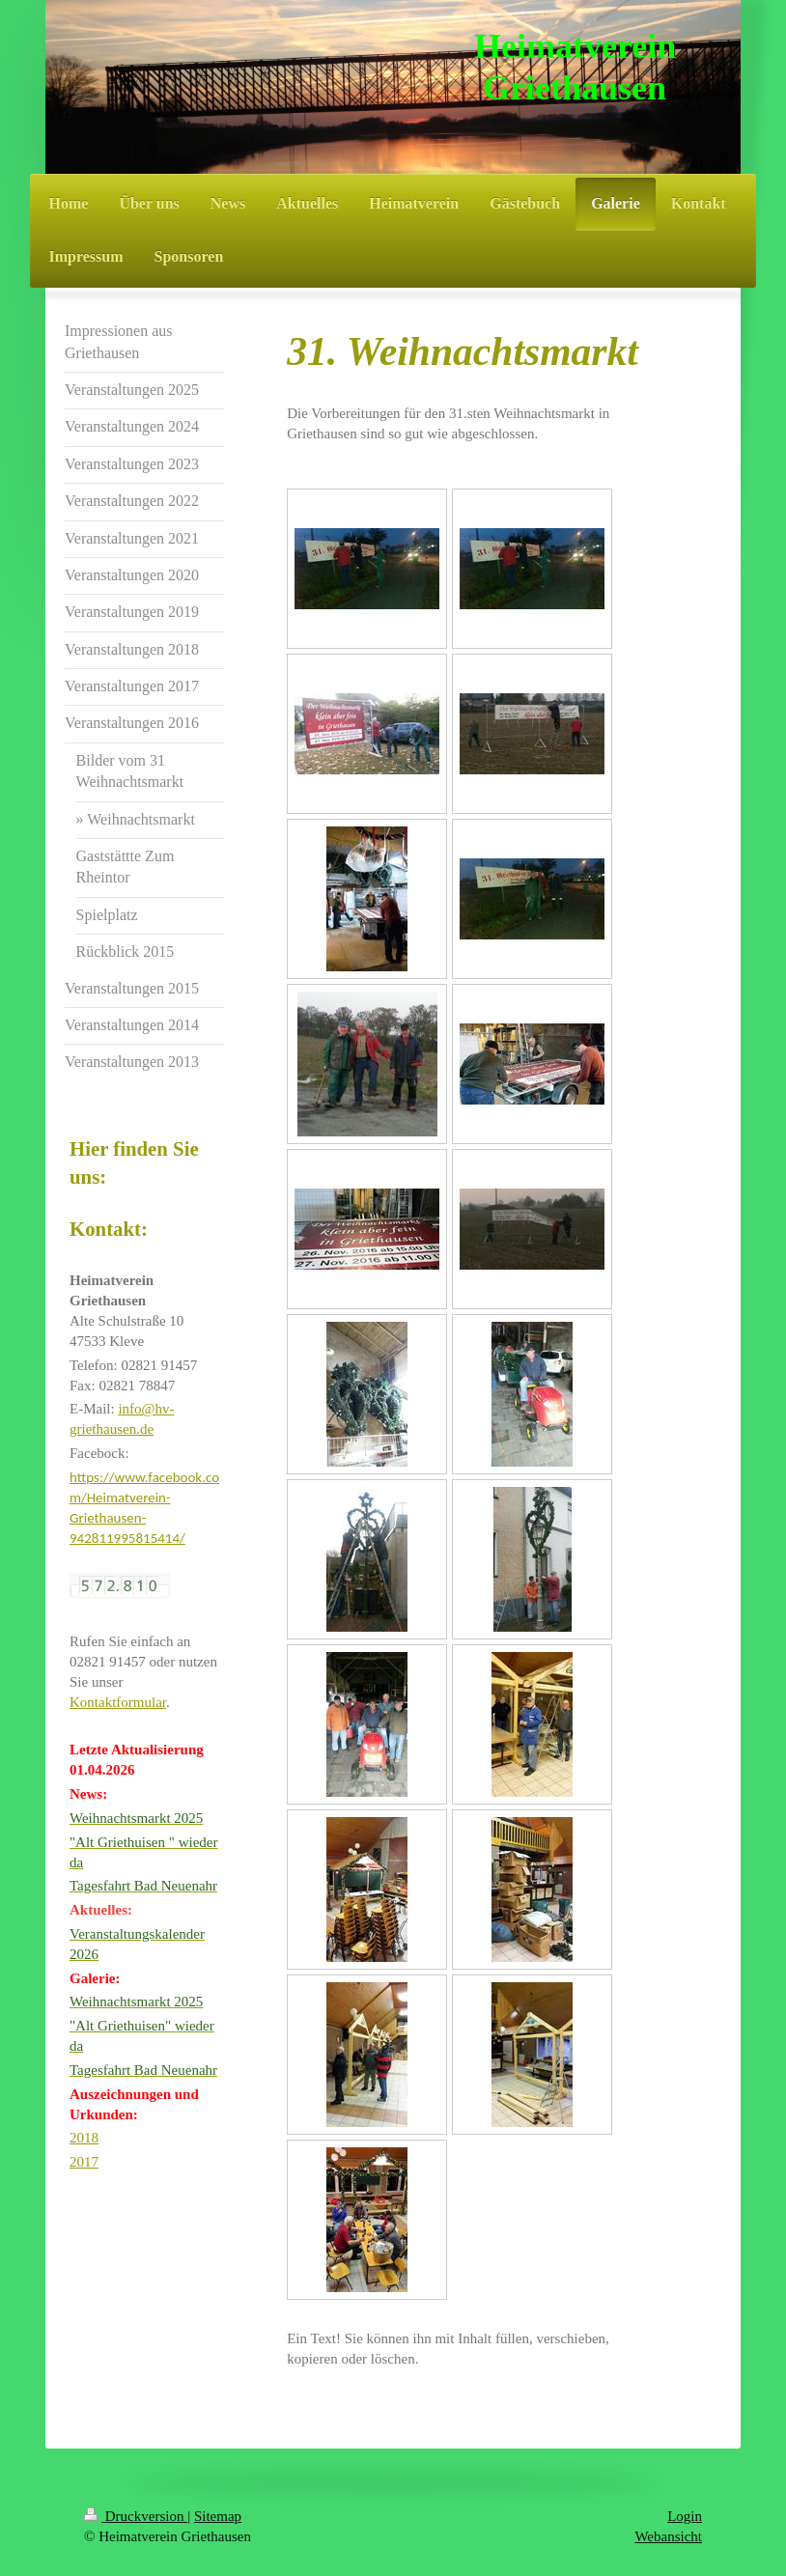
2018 (84, 2137)
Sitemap (217, 2516)
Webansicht (668, 2536)
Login (684, 2516)
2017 (84, 2162)
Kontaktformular (118, 1702)
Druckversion (135, 2516)
